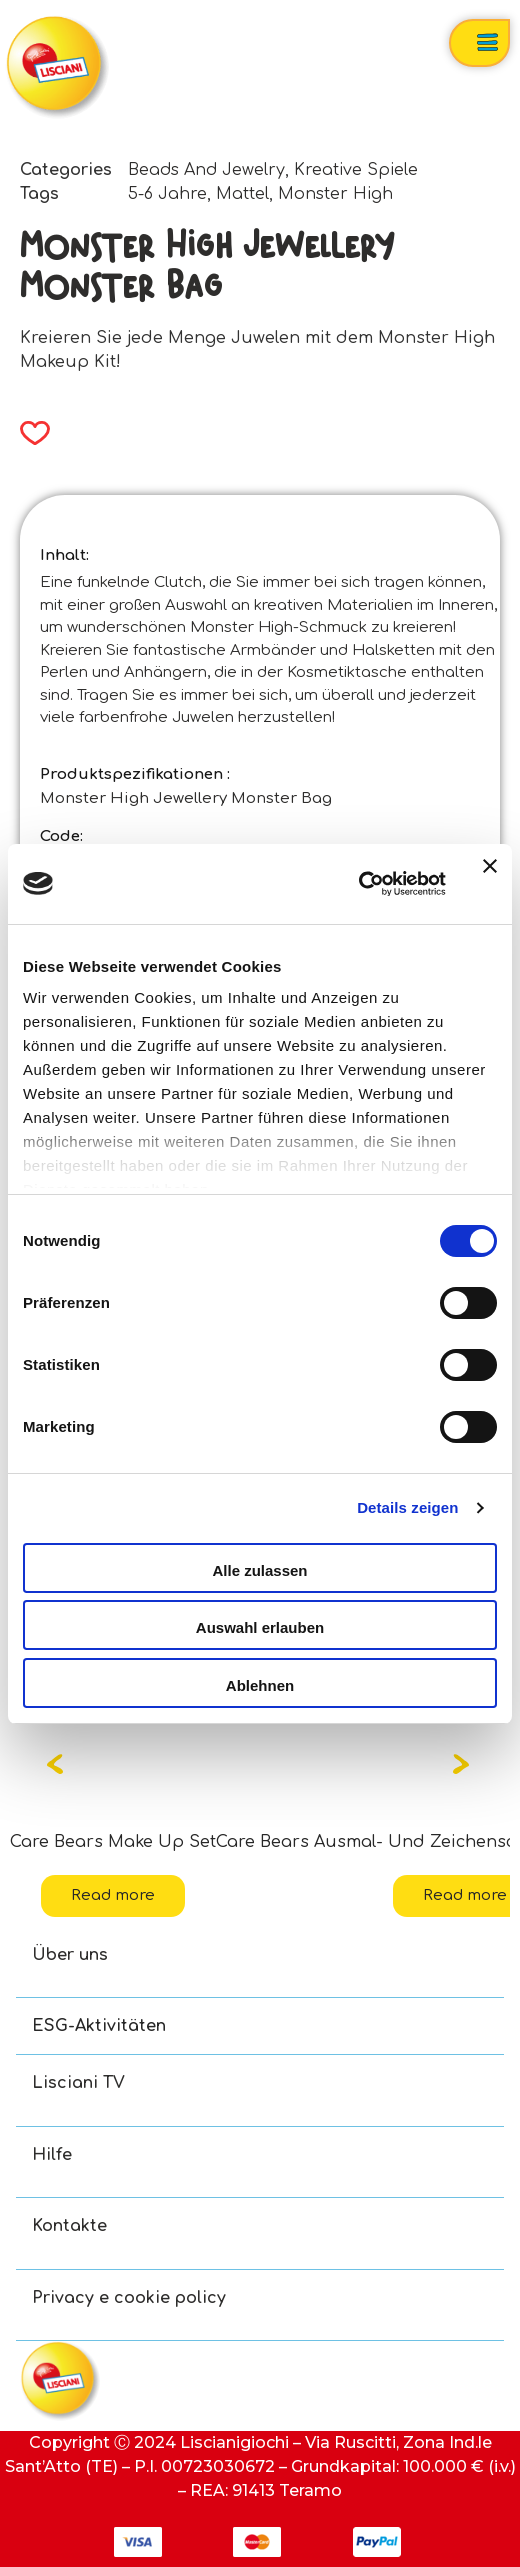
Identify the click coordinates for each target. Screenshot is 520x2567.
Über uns (70, 1955)
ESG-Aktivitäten (99, 2026)
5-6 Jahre (167, 194)
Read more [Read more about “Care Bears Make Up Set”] (113, 1895)
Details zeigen (407, 1507)
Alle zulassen (259, 1570)
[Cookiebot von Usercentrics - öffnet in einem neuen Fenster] (358, 884)
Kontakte (69, 2226)
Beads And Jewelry (206, 170)
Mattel (242, 194)
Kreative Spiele (356, 170)
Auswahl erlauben (260, 1627)
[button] (28, 433)
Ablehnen (260, 1685)
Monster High (335, 194)
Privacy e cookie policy (129, 2298)
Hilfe (52, 2155)
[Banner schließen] (490, 884)
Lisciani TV (78, 2083)
